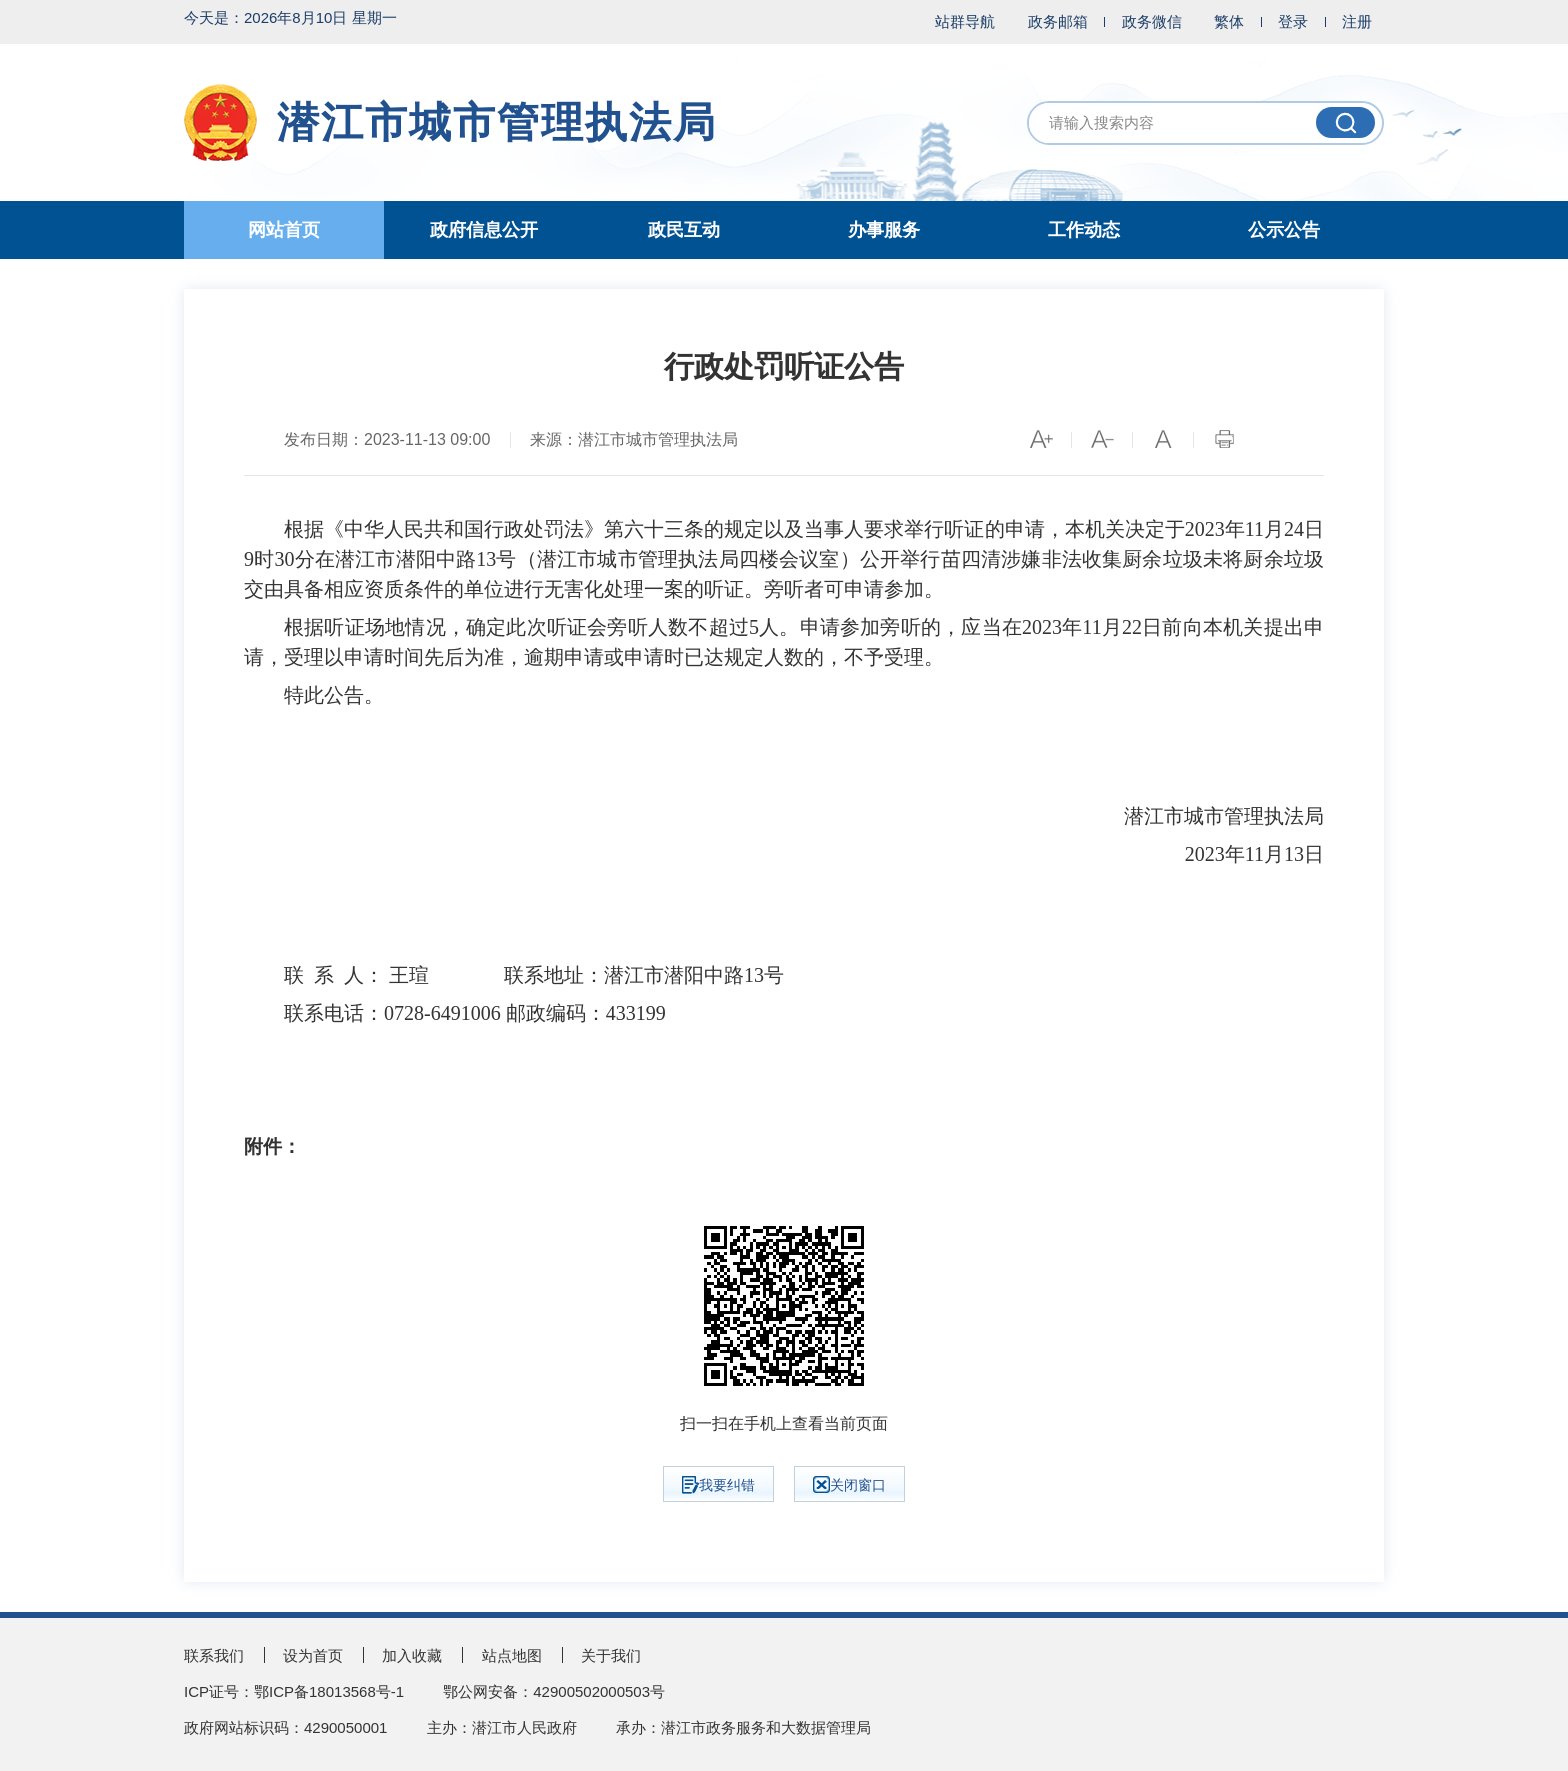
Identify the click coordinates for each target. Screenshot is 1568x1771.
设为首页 (313, 1655)
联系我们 (214, 1655)
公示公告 (1284, 230)
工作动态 (1084, 230)
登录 (1293, 21)
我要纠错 (718, 1485)
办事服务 (884, 230)
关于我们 (611, 1655)
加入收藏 (412, 1655)
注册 (1357, 21)
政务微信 (1152, 21)
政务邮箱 (1058, 21)
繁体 (1229, 21)
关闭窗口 (849, 1484)
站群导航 (965, 21)
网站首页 (284, 230)
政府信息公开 (484, 230)
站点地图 (512, 1655)
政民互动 (684, 230)
